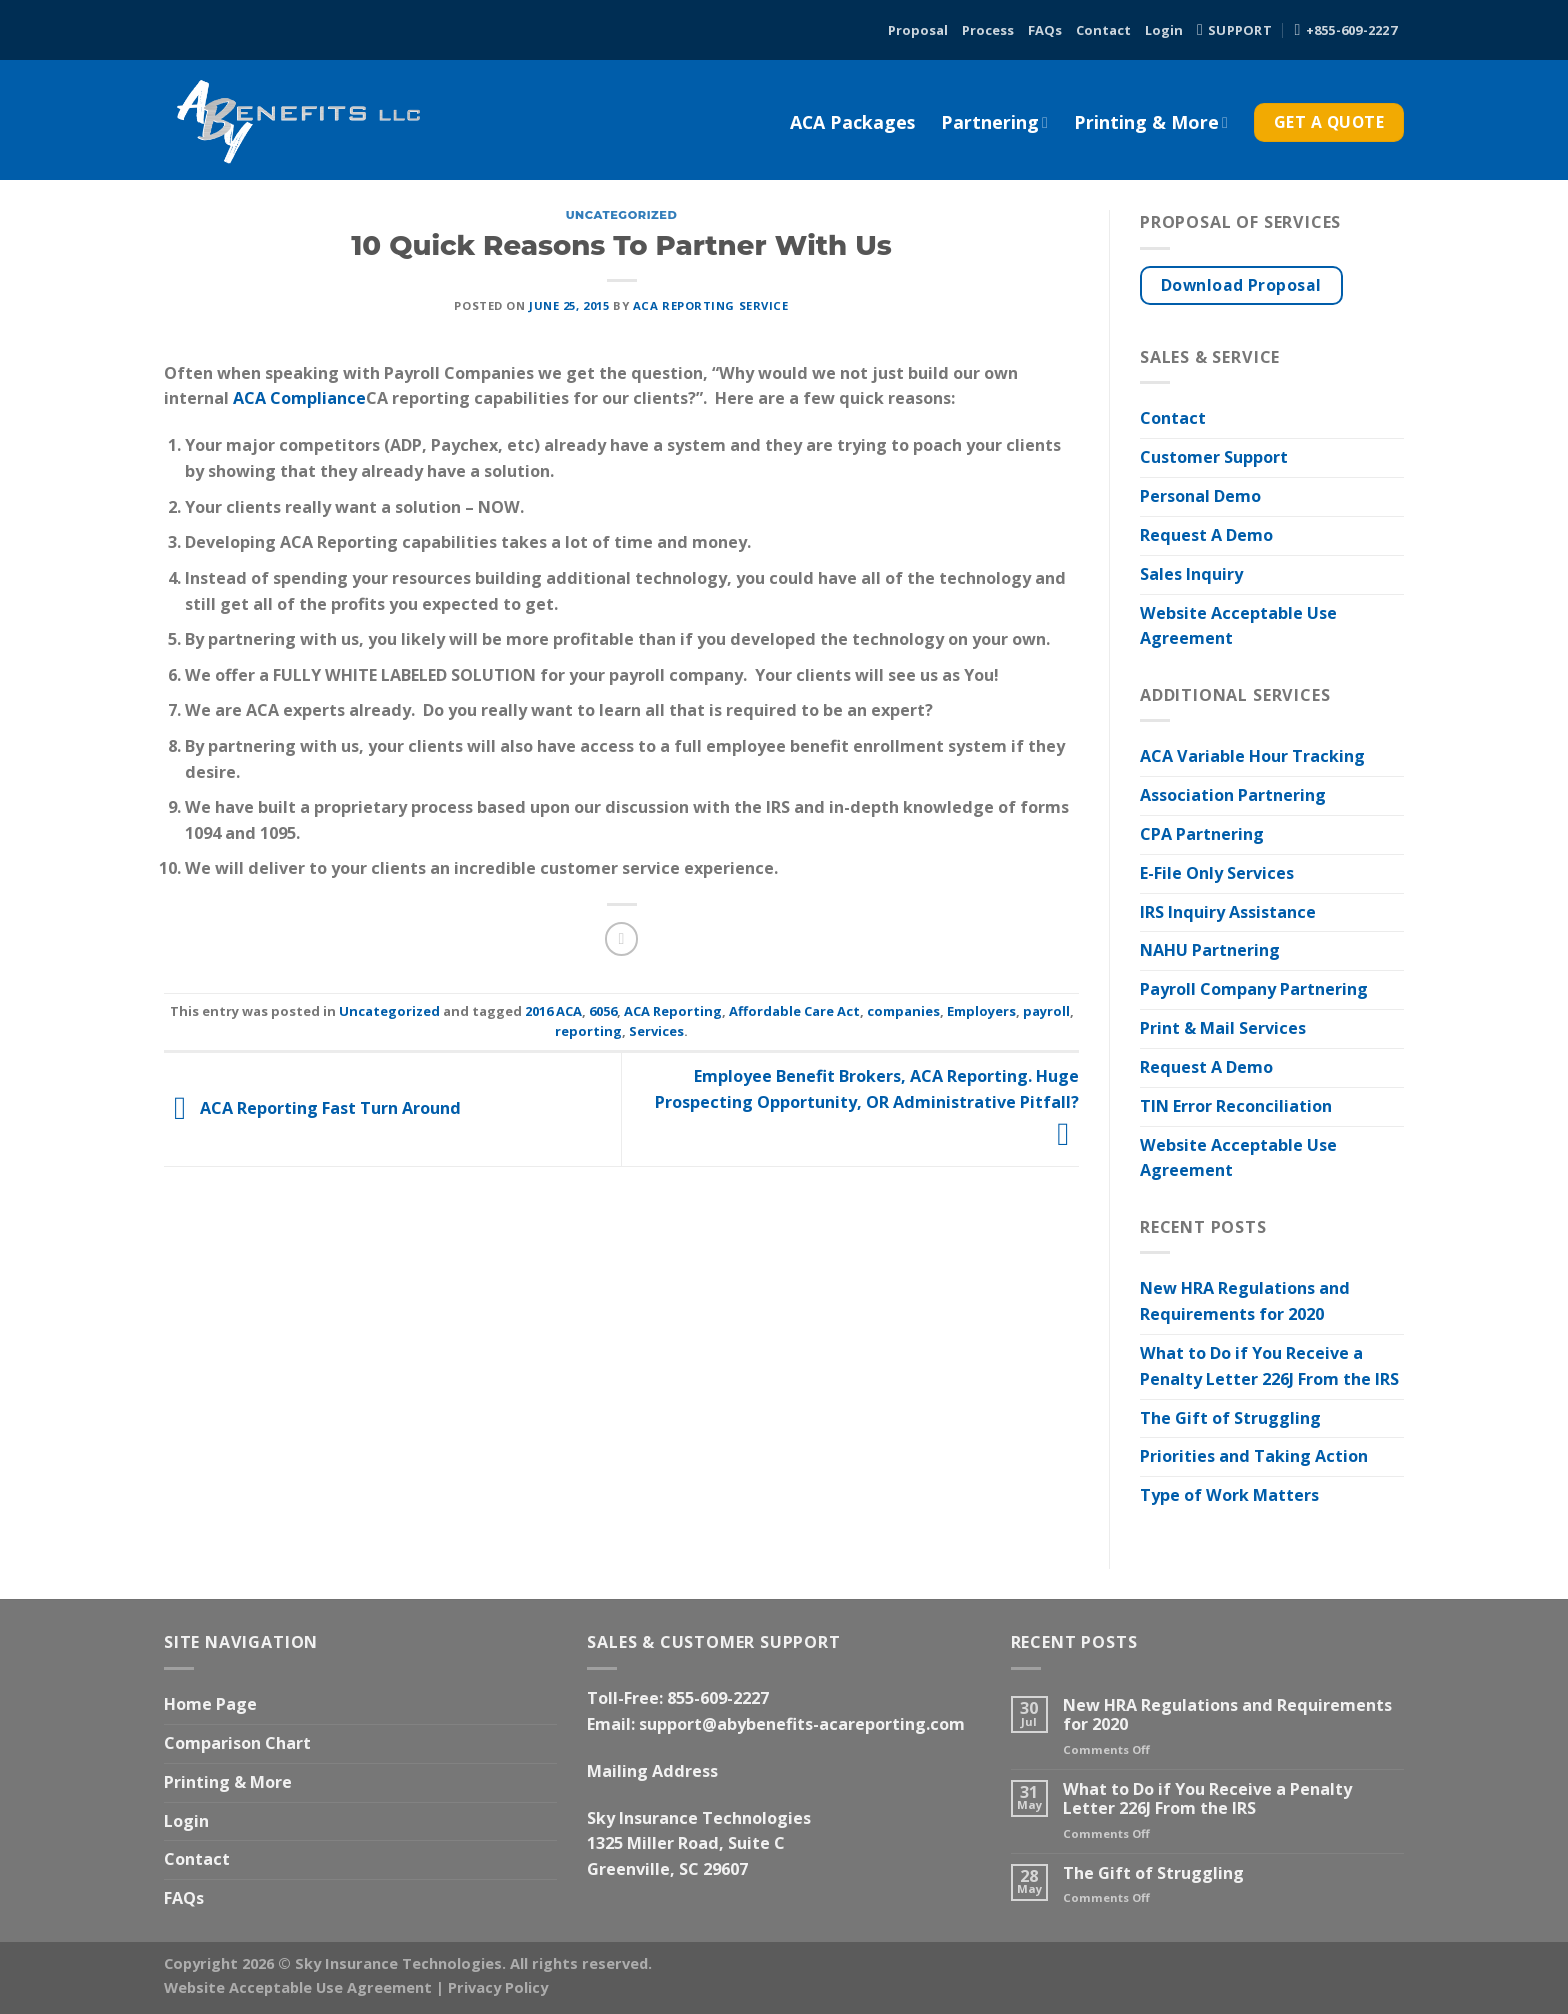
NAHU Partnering (1210, 950)
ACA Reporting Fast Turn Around (312, 1108)
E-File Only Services (1217, 873)
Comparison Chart (237, 1743)
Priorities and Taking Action (1254, 1456)
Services (656, 1031)
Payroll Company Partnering (1254, 989)
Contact (1103, 30)
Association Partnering (1233, 795)
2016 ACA (553, 1011)
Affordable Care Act (794, 1011)
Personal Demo (1200, 496)
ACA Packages (852, 122)
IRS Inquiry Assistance (1228, 912)
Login (1164, 30)
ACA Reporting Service (711, 305)
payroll (1046, 1011)
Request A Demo (1206, 535)
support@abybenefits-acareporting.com (802, 1724)
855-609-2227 (718, 1698)
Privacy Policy (498, 1987)
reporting (588, 1031)
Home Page (210, 1704)
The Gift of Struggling (1230, 1418)
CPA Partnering (1202, 834)
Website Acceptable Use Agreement (1238, 626)
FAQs (1045, 30)
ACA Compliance (299, 398)
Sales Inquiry (1191, 574)
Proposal (918, 30)
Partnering (994, 122)
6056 (603, 1011)
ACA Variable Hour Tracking (1252, 756)
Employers (981, 1011)
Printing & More (1151, 122)
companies (903, 1011)
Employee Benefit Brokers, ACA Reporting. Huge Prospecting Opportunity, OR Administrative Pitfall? (867, 1104)
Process (988, 30)
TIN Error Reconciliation (1236, 1106)
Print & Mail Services (1223, 1028)
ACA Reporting (673, 1011)
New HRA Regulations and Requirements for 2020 (1245, 1301)
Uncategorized (622, 215)
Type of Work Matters (1229, 1495)
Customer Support (1214, 457)
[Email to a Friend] (621, 938)
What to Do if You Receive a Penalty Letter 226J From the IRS (1269, 1366)
